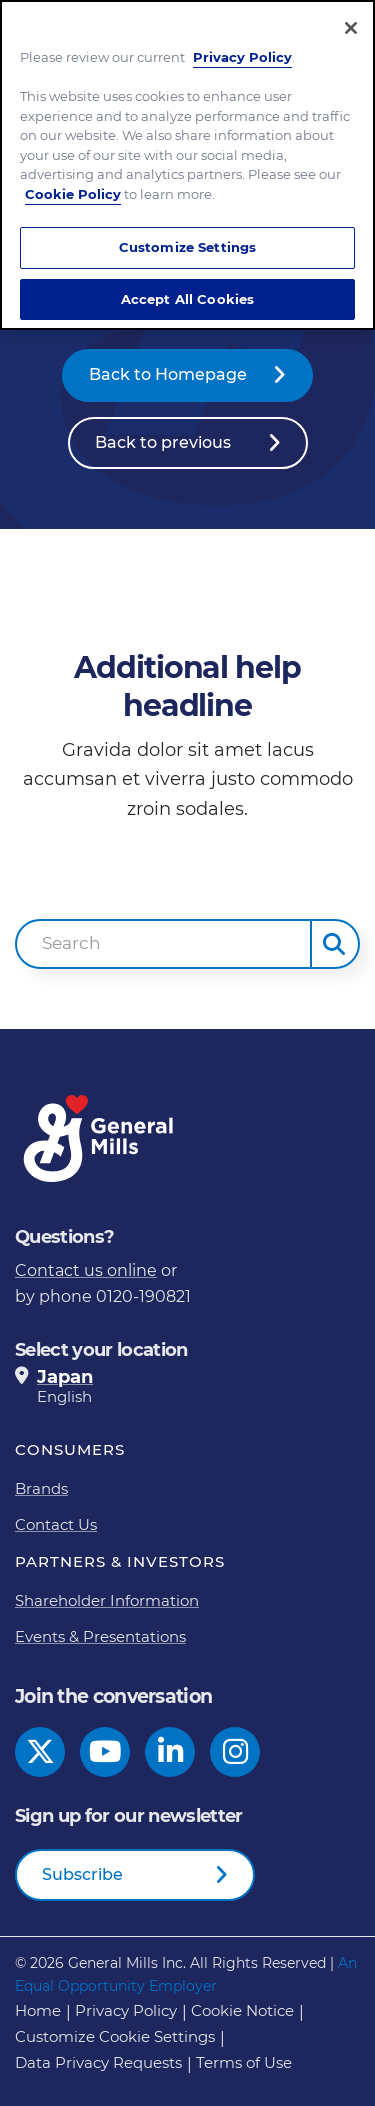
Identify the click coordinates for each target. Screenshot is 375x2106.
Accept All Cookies (187, 299)
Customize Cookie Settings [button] (115, 2036)
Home (38, 2010)
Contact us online (86, 1270)
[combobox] (163, 944)
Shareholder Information (107, 1600)
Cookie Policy (73, 194)
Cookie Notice (242, 2010)
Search (71, 943)
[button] (335, 944)
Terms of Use (244, 2062)
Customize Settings (187, 247)
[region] (187, 165)
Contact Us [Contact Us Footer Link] (56, 1524)
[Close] (351, 28)
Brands (41, 1488)
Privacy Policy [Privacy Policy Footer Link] (126, 2010)
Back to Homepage (168, 374)
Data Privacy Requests (98, 2062)
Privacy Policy (242, 57)
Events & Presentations (100, 1636)
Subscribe (82, 1874)
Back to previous (163, 442)
